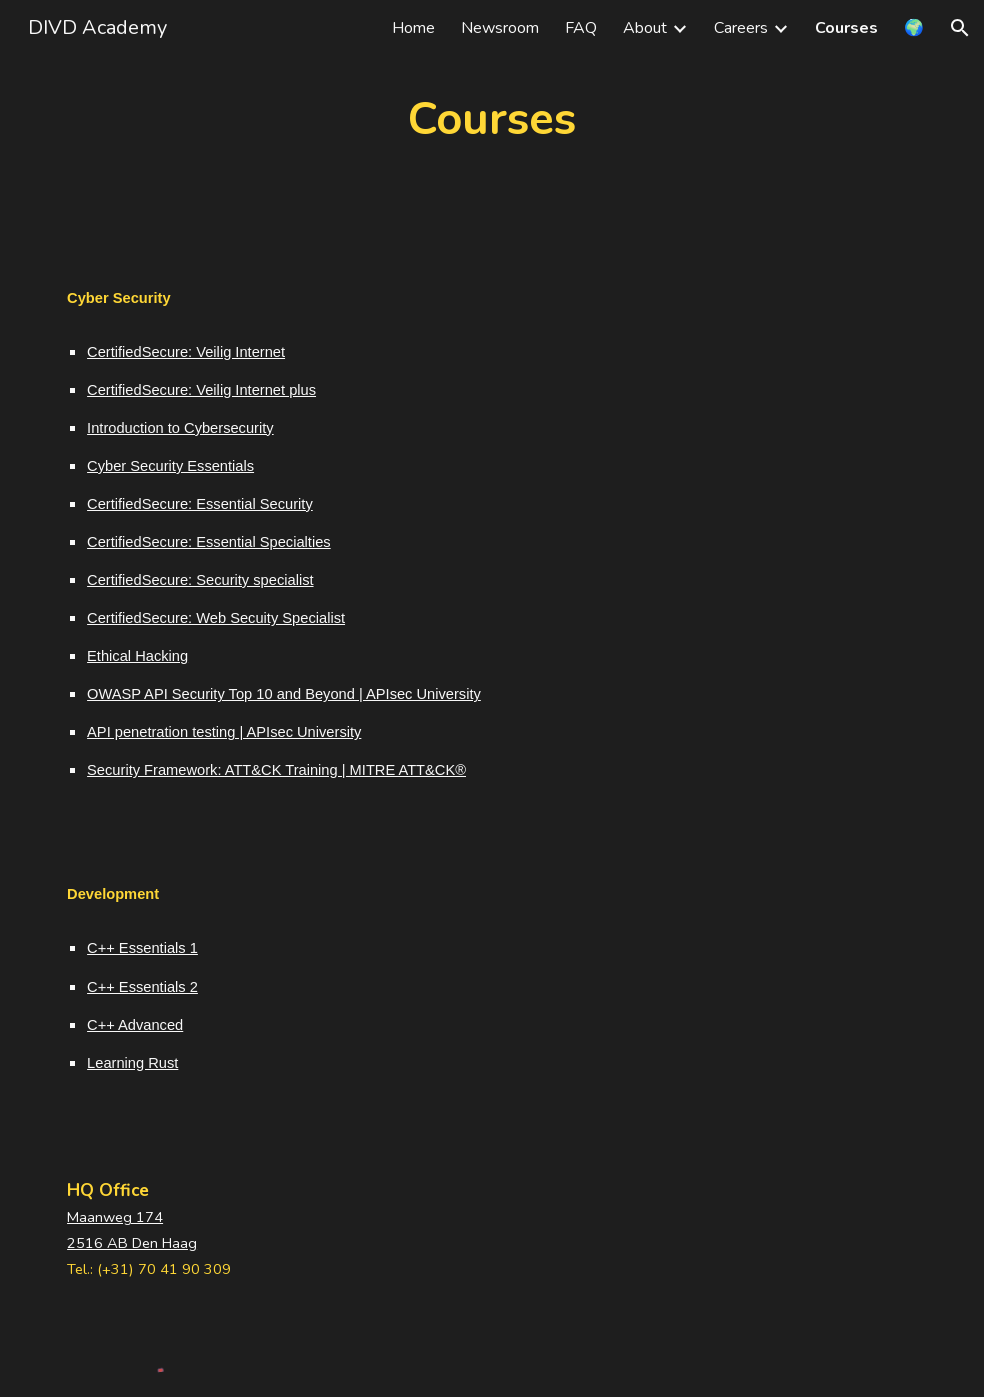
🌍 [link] (914, 28)
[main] (492, 119)
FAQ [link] (581, 28)
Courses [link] (846, 28)
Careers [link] (741, 28)
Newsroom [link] (500, 28)
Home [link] (413, 28)
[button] (960, 28)
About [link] (645, 28)
